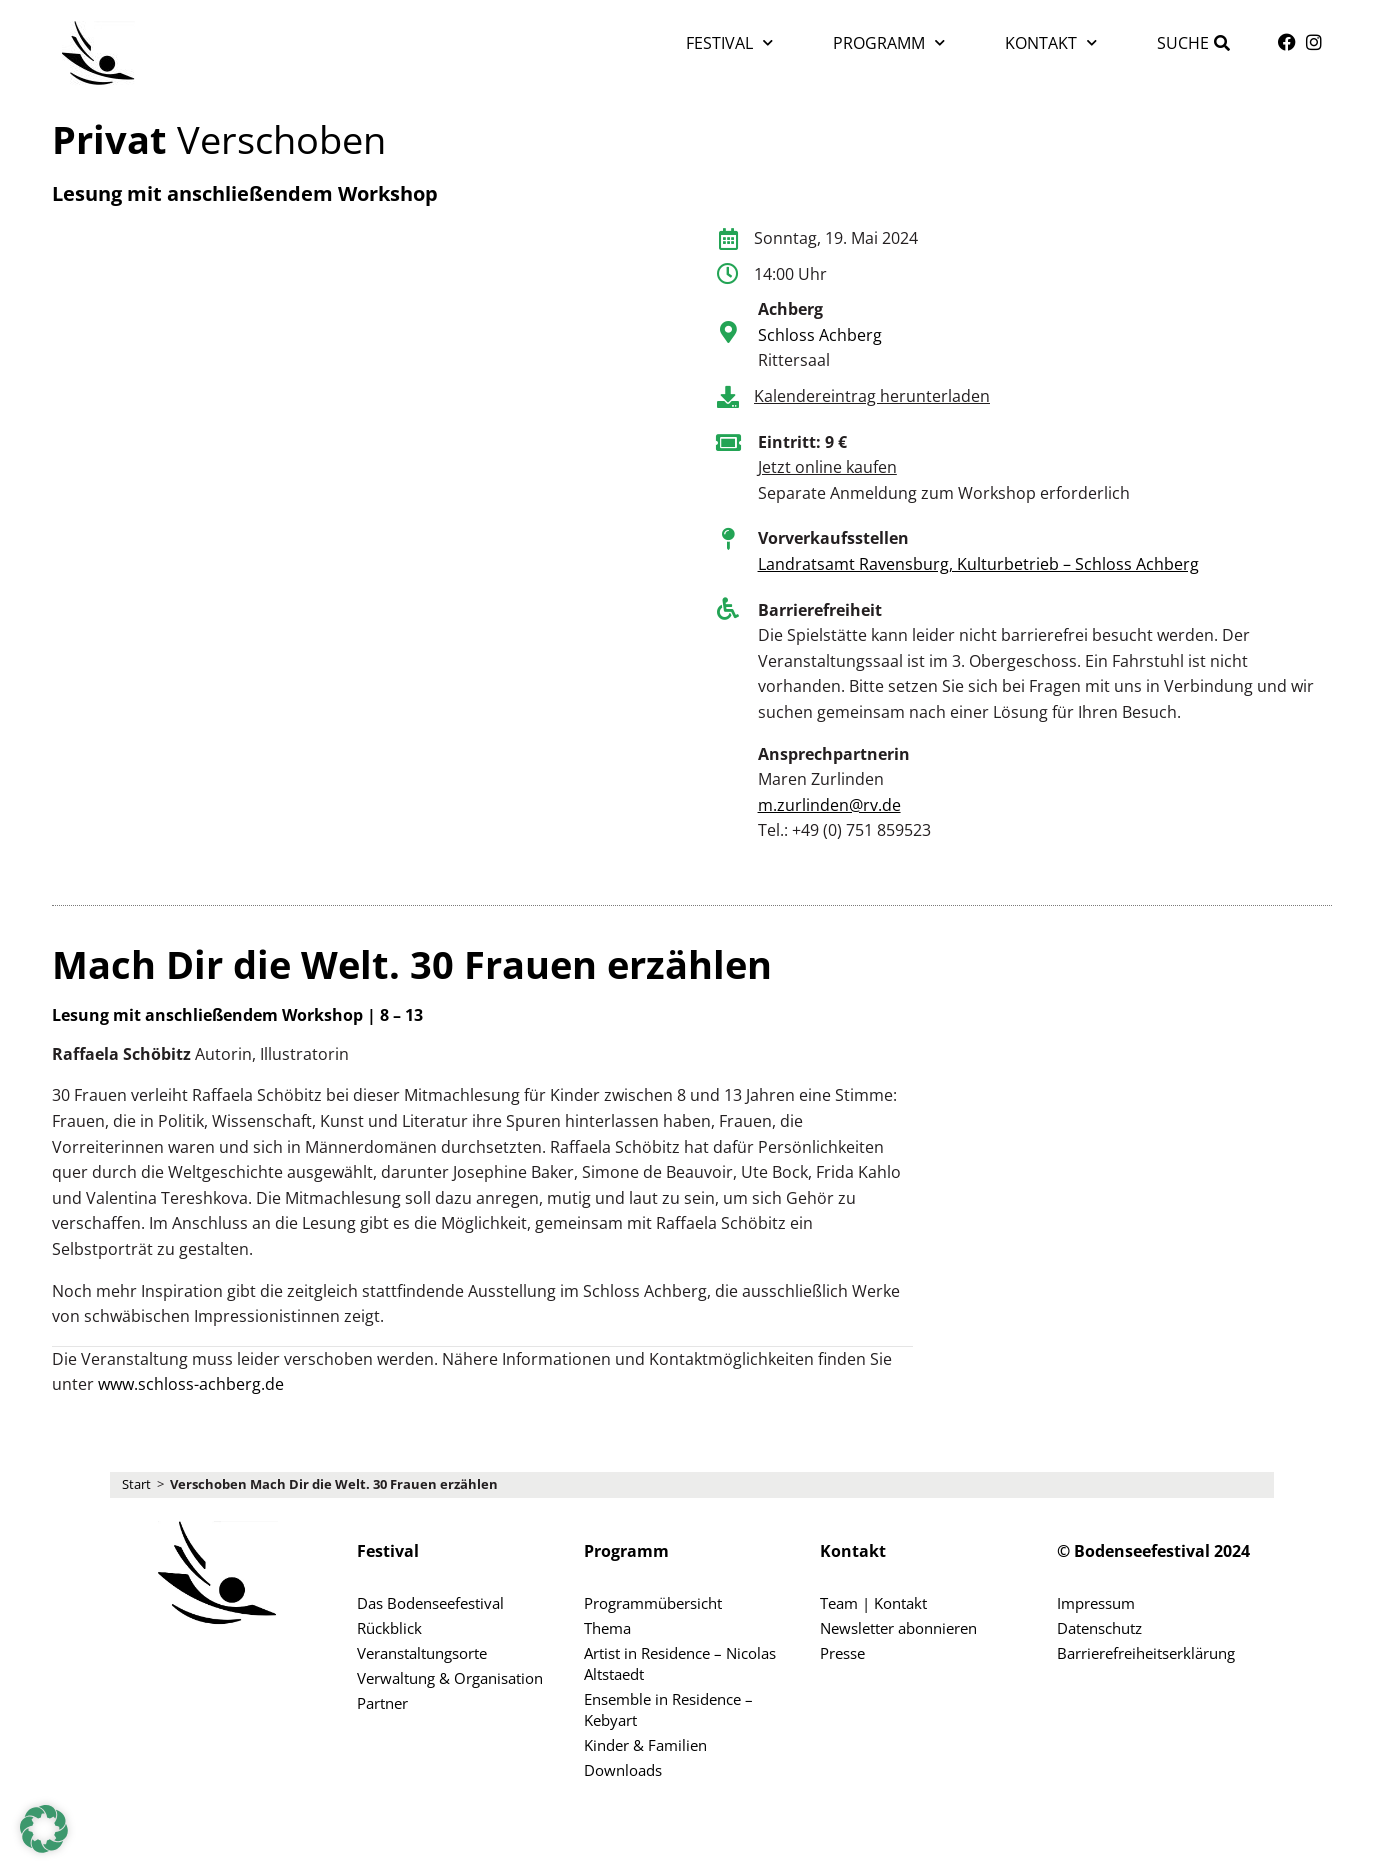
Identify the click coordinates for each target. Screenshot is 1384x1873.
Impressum (1096, 1603)
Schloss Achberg (820, 335)
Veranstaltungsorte (422, 1653)
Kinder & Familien (645, 1745)
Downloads (623, 1770)
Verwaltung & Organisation (450, 1678)
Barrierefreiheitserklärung (1146, 1653)
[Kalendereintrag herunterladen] (728, 397)
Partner (382, 1703)
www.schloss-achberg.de (191, 1384)
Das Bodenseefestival (430, 1603)
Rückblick (389, 1628)
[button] (44, 1829)
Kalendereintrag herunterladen (872, 396)
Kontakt (1051, 42)
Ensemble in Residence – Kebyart (668, 1709)
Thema (607, 1628)
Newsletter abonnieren (898, 1628)
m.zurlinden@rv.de (829, 805)
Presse (842, 1653)
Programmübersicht (653, 1603)
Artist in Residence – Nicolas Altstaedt (680, 1663)
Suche (1183, 43)
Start (136, 1484)
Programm (889, 42)
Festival (729, 42)
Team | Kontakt (873, 1603)
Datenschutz (1099, 1628)
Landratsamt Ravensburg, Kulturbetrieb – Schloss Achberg (978, 564)
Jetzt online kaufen (827, 467)
